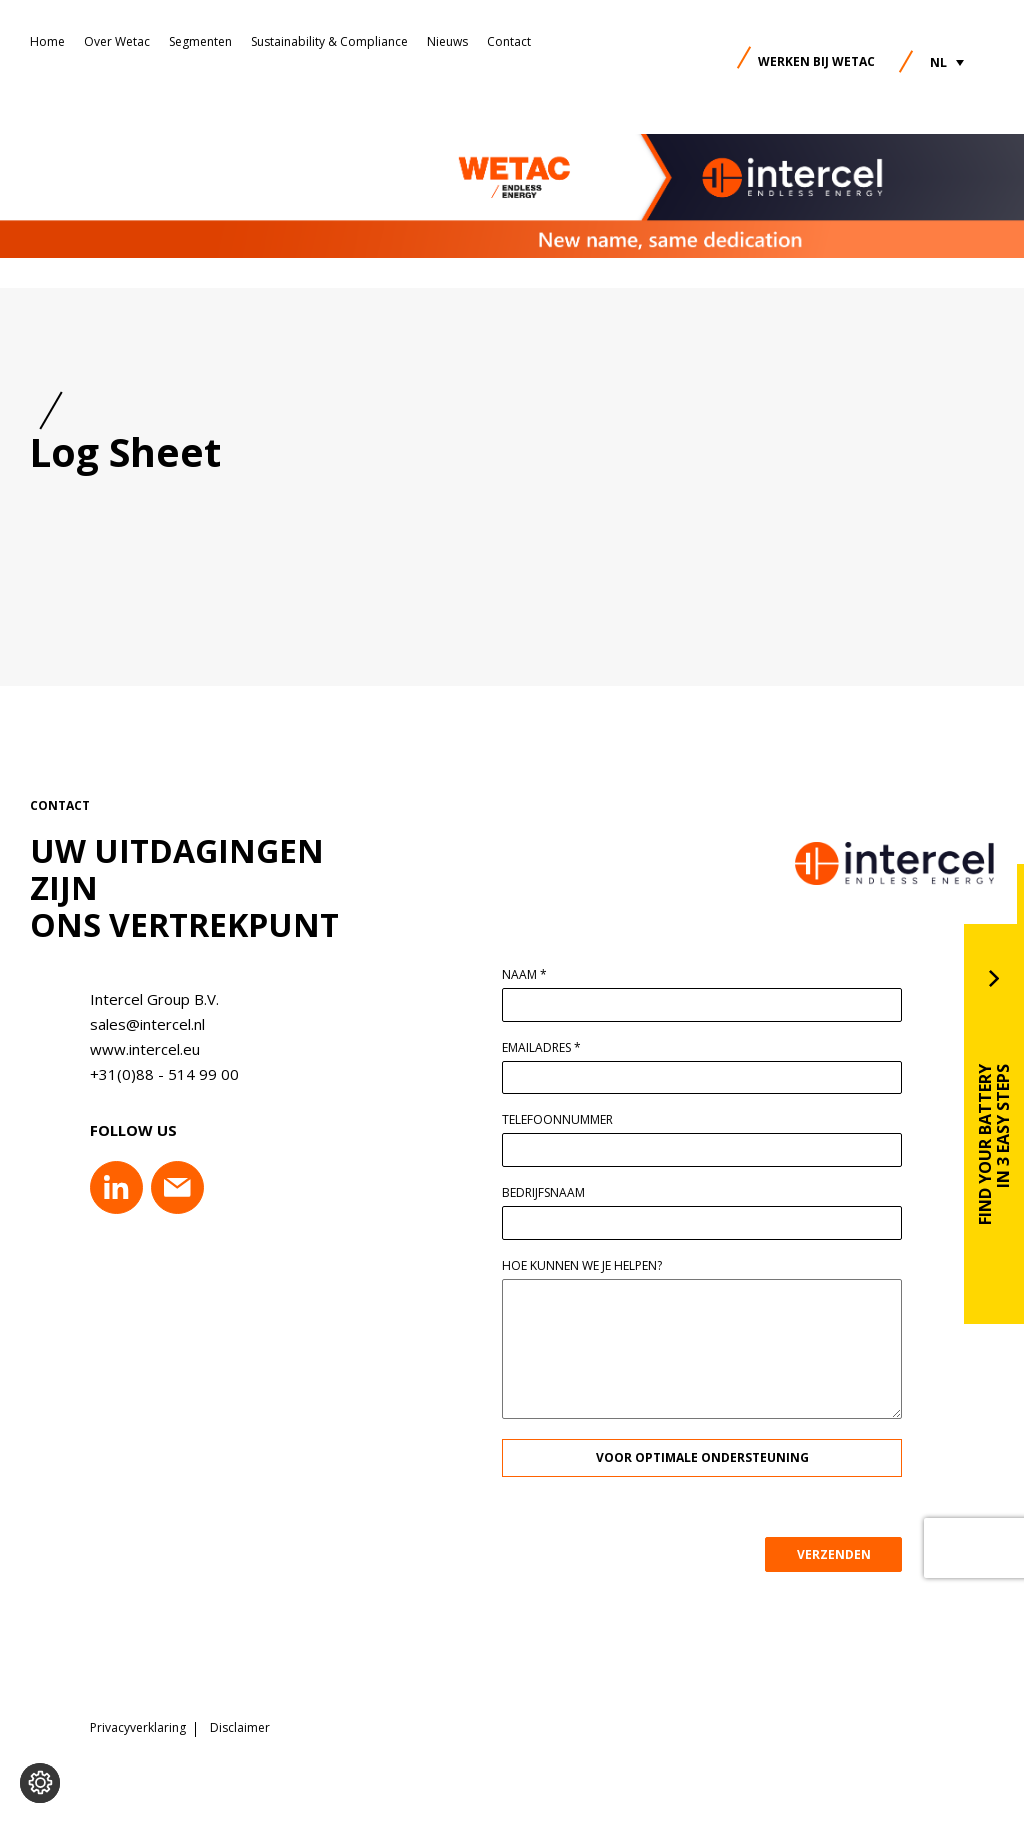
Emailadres (549, 1048)
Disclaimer (240, 1728)
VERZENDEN (841, 1554)
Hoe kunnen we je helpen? (590, 1266)
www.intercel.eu (137, 1049)
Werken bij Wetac (816, 61)
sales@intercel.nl (139, 1024)
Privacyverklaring (138, 1728)
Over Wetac (117, 41)
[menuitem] (947, 62)
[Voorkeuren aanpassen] (40, 1783)
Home (47, 41)
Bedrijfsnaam (551, 1193)
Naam (532, 975)
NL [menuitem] (938, 62)
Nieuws (447, 41)
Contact (509, 41)
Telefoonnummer (565, 1120)
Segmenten (200, 41)
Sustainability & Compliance (329, 41)
